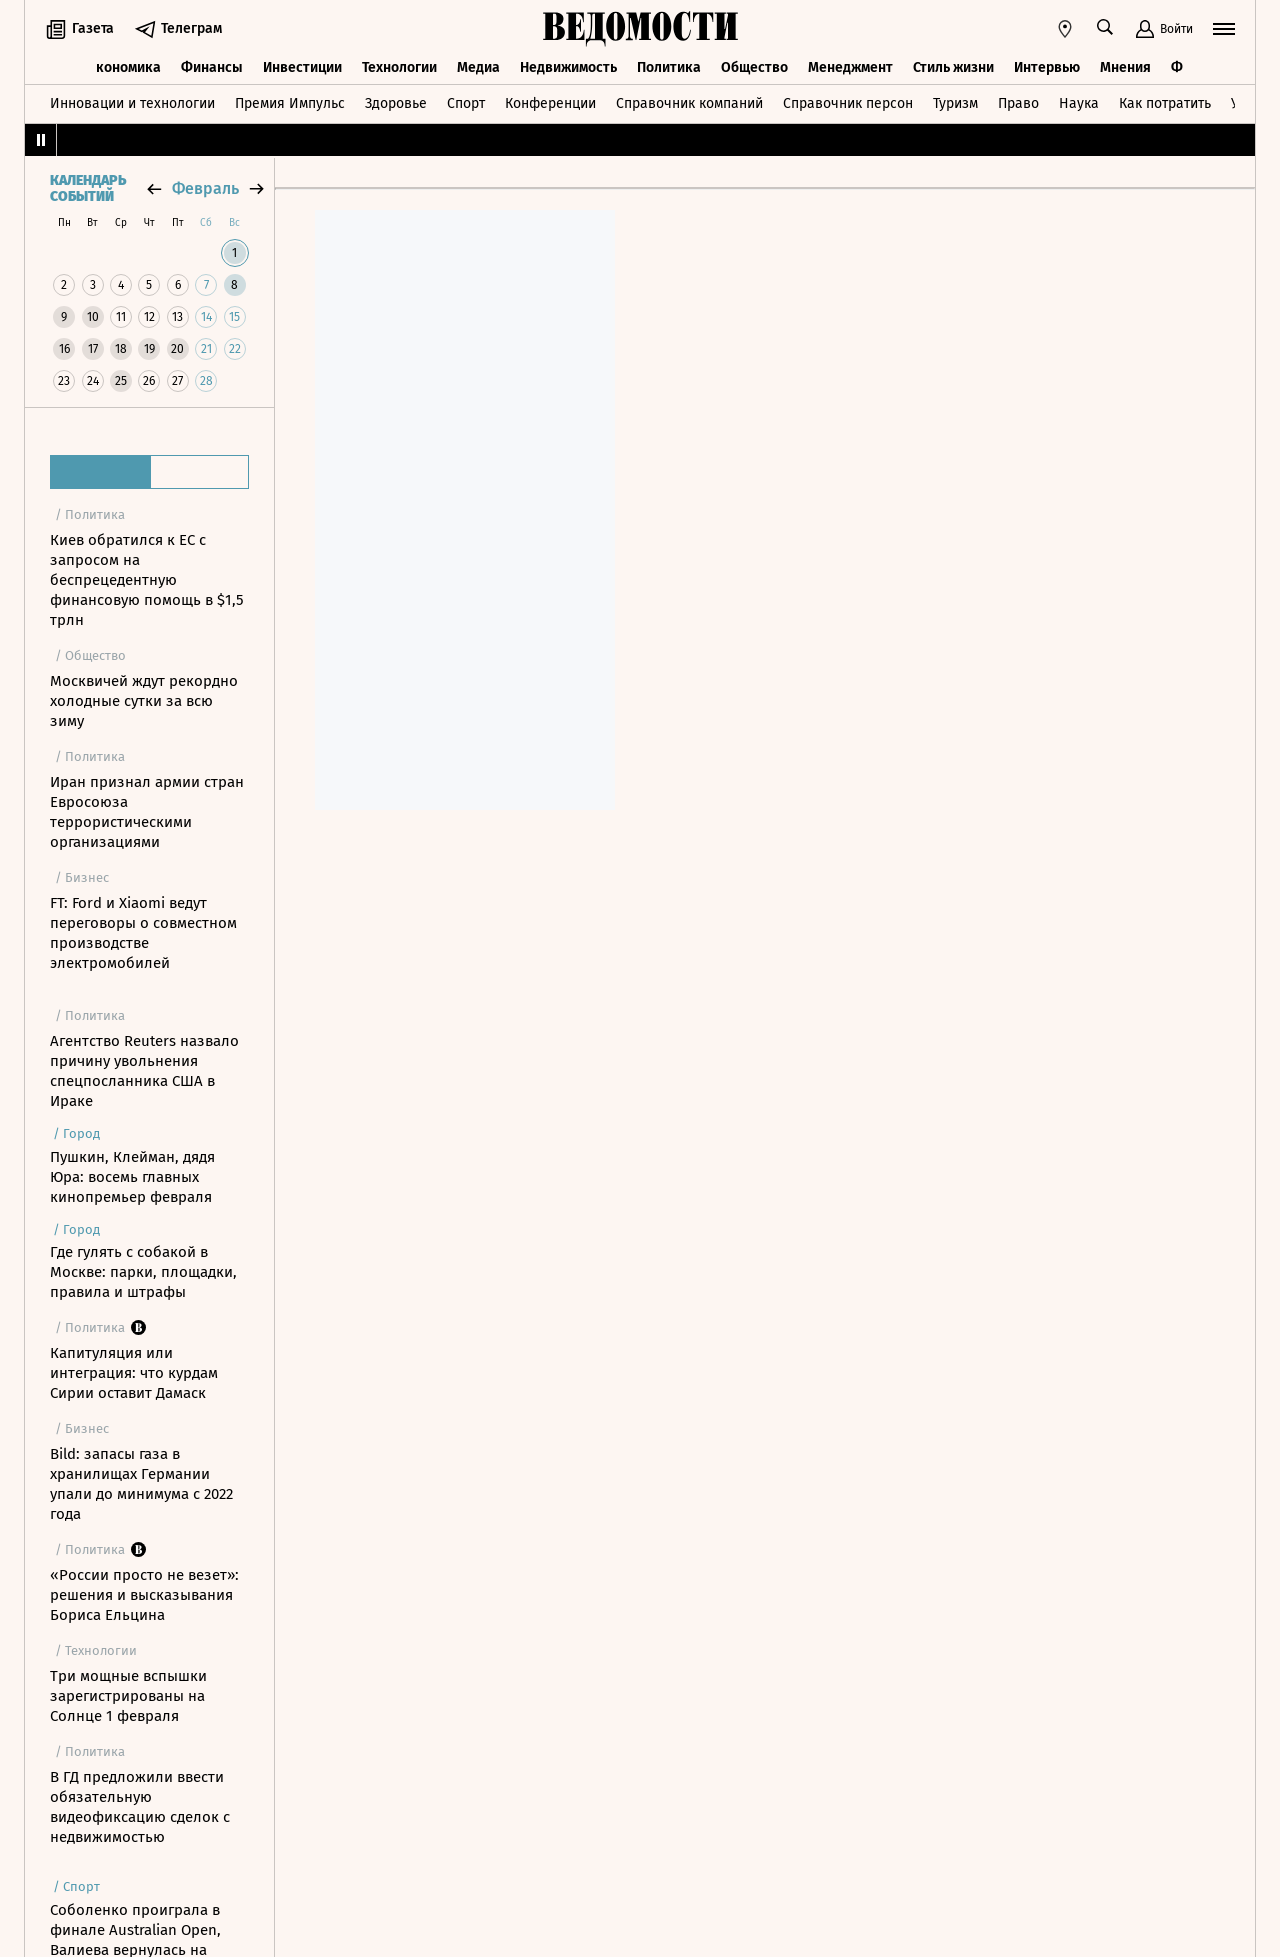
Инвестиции (302, 67)
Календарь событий (88, 189)
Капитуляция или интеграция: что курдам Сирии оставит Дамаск (134, 1373)
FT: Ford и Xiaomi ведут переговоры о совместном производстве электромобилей (143, 933)
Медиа (478, 67)
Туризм (955, 103)
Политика (669, 67)
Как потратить (1165, 103)
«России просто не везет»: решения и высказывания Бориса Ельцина (144, 1595)
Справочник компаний (689, 103)
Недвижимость (568, 67)
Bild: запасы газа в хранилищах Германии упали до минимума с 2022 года (141, 1484)
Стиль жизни (953, 67)
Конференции (550, 103)
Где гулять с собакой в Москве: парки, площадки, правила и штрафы (143, 1272)
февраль (205, 188)
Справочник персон (848, 103)
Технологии (399, 67)
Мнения (1125, 67)
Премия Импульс (290, 103)
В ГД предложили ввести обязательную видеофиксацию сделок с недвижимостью (140, 1807)
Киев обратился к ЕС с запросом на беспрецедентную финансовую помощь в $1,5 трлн (147, 580)
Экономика (124, 67)
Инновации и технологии (132, 103)
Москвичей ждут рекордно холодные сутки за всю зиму (144, 701)
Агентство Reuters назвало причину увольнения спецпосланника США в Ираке (144, 1071)
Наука (1079, 103)
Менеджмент (850, 67)
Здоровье (396, 103)
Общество (754, 67)
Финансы (212, 67)
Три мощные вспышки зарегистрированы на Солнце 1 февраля (128, 1696)
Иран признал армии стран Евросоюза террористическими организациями (147, 812)
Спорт (466, 103)
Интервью (1047, 67)
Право (1018, 103)
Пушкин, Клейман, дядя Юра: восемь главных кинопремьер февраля (132, 1177)
